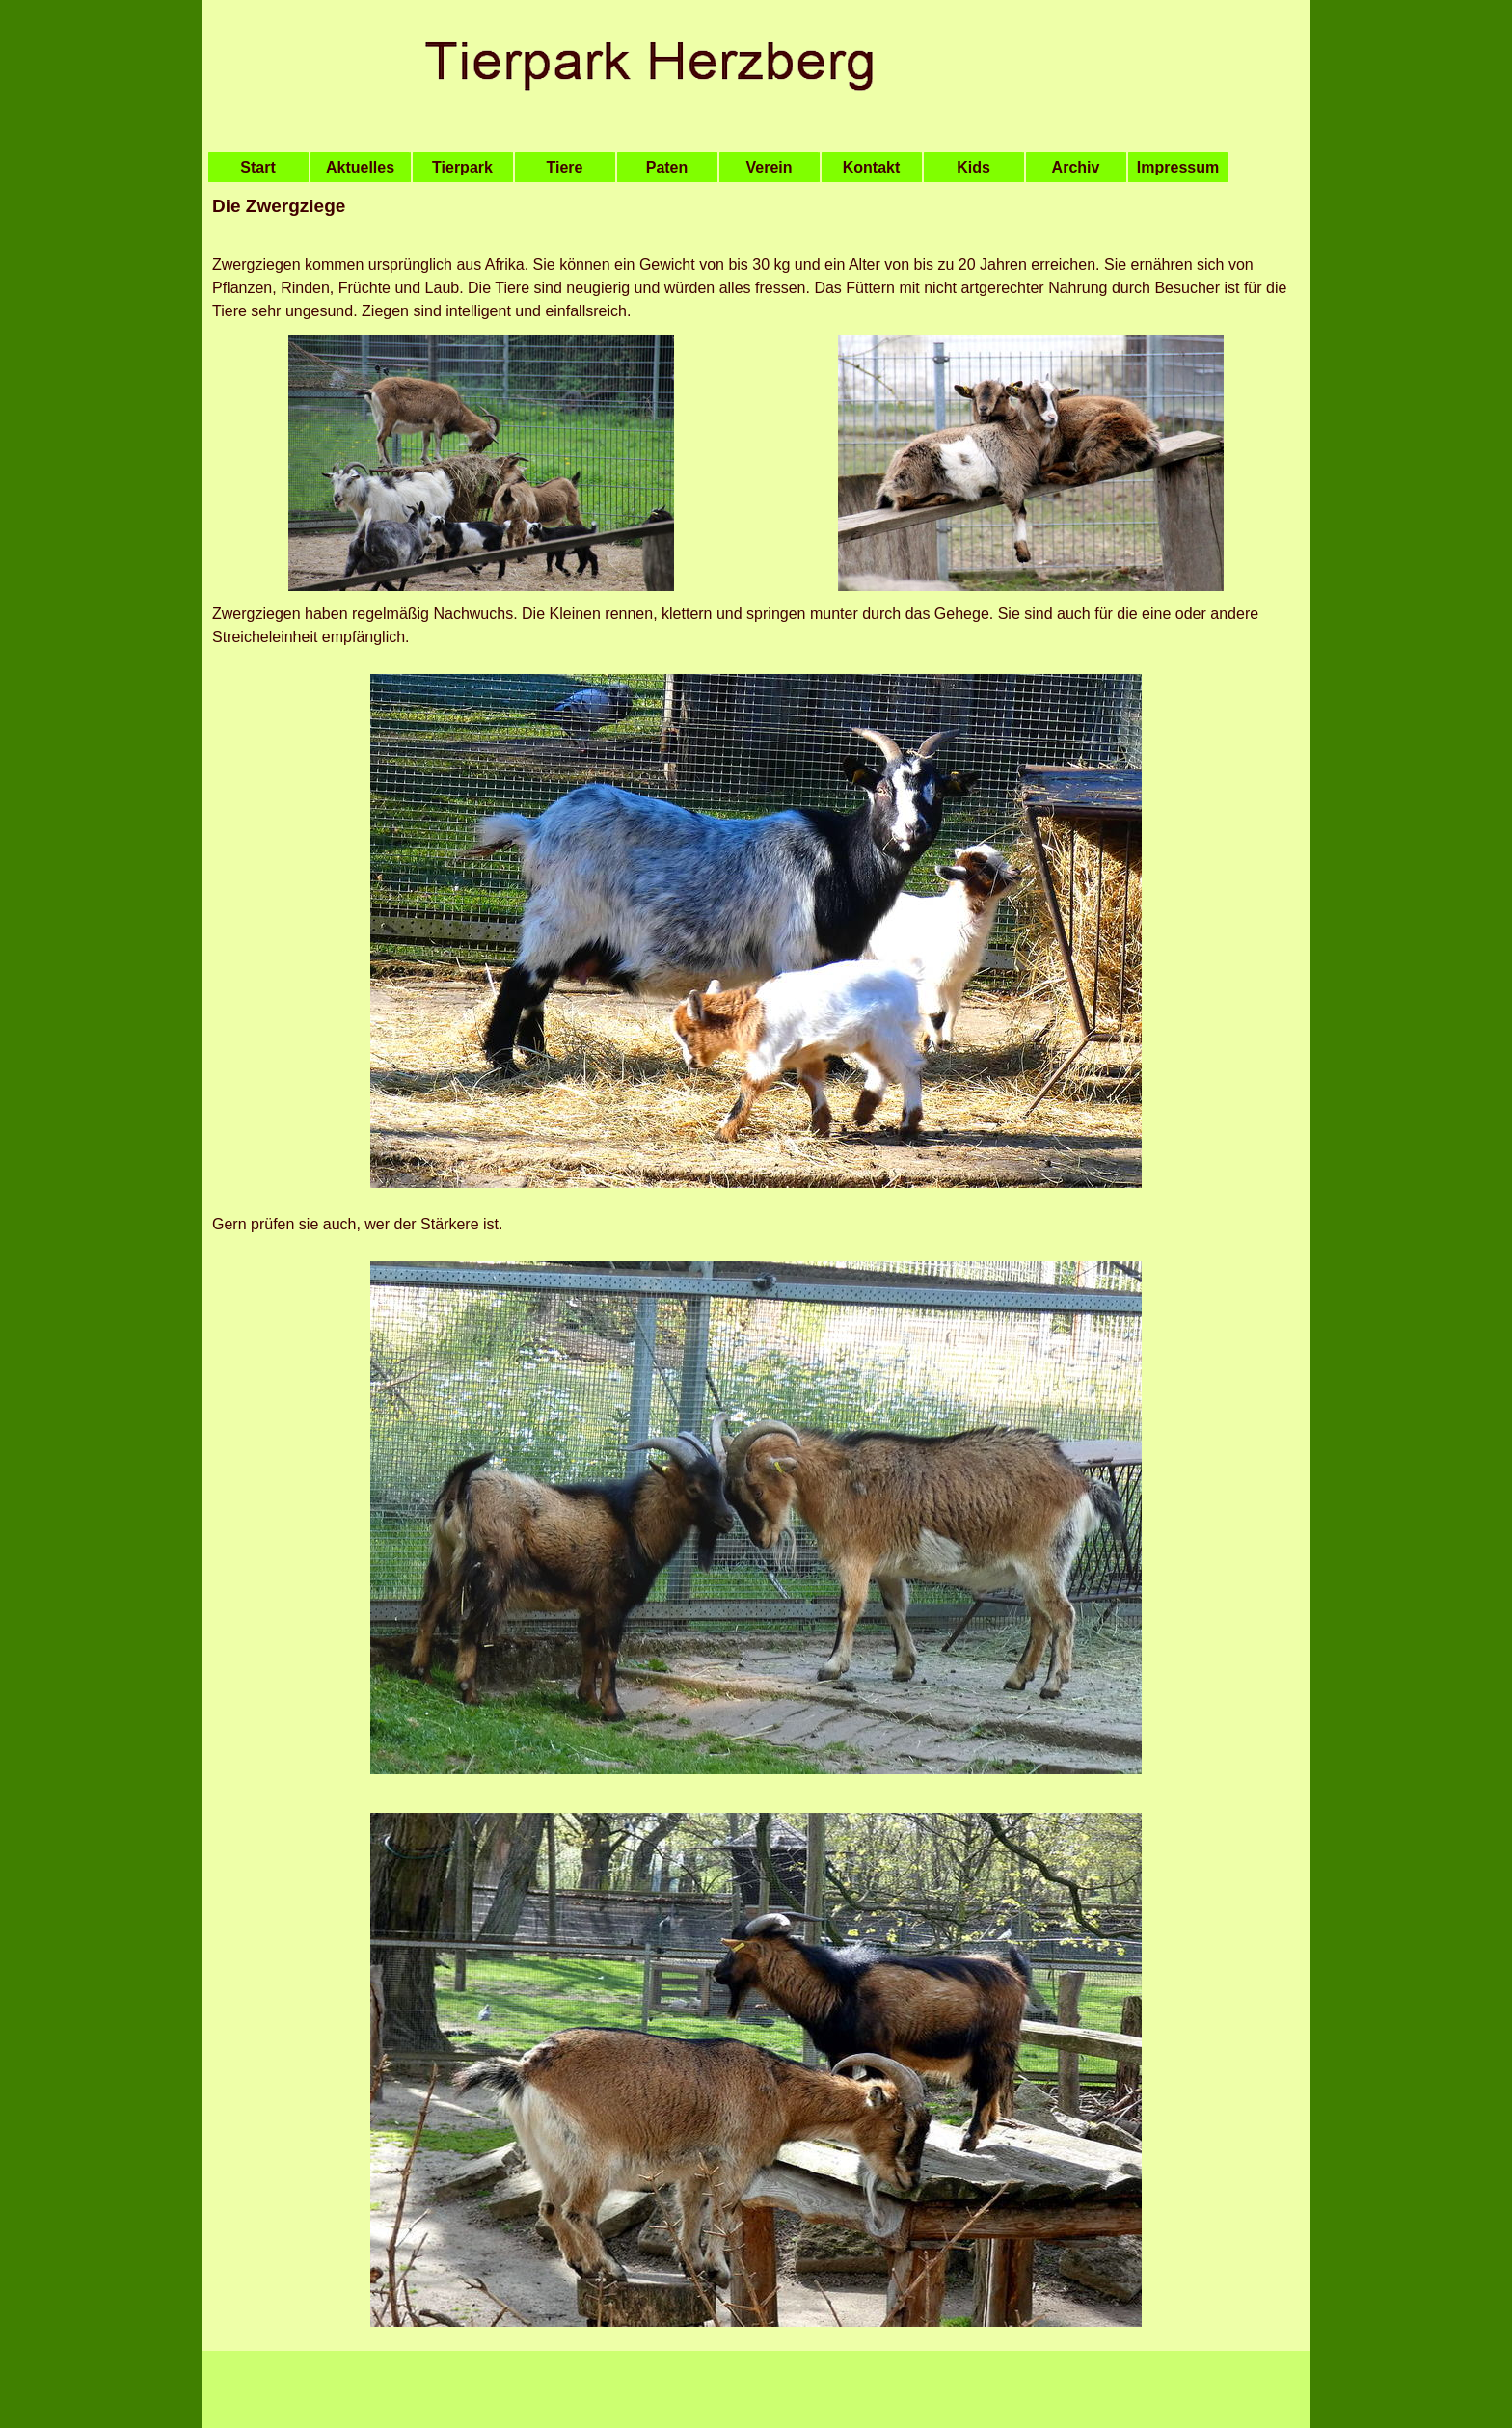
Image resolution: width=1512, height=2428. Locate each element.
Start (257, 167)
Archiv (1076, 167)
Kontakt (872, 167)
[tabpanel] (756, 218)
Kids (973, 167)
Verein (768, 167)
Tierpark (462, 167)
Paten (667, 167)
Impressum (1178, 167)
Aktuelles (360, 167)
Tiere (565, 167)
